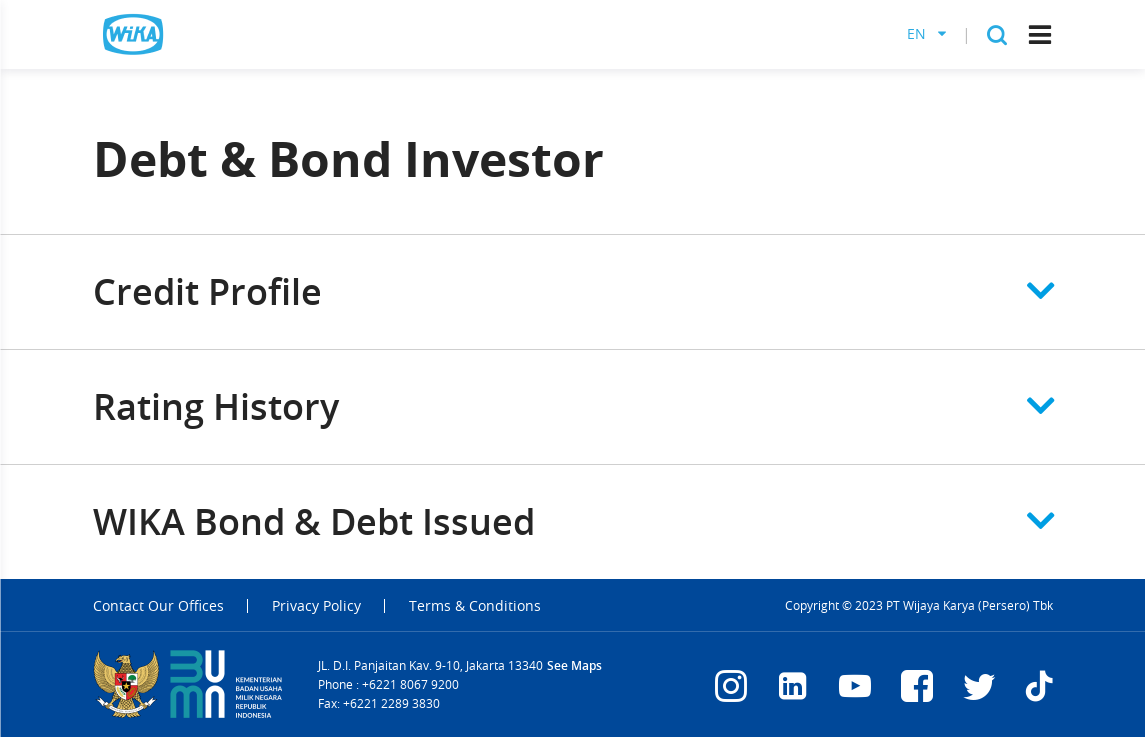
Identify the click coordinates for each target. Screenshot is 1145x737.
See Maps (574, 665)
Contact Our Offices (158, 606)
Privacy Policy (316, 606)
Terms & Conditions (475, 606)
